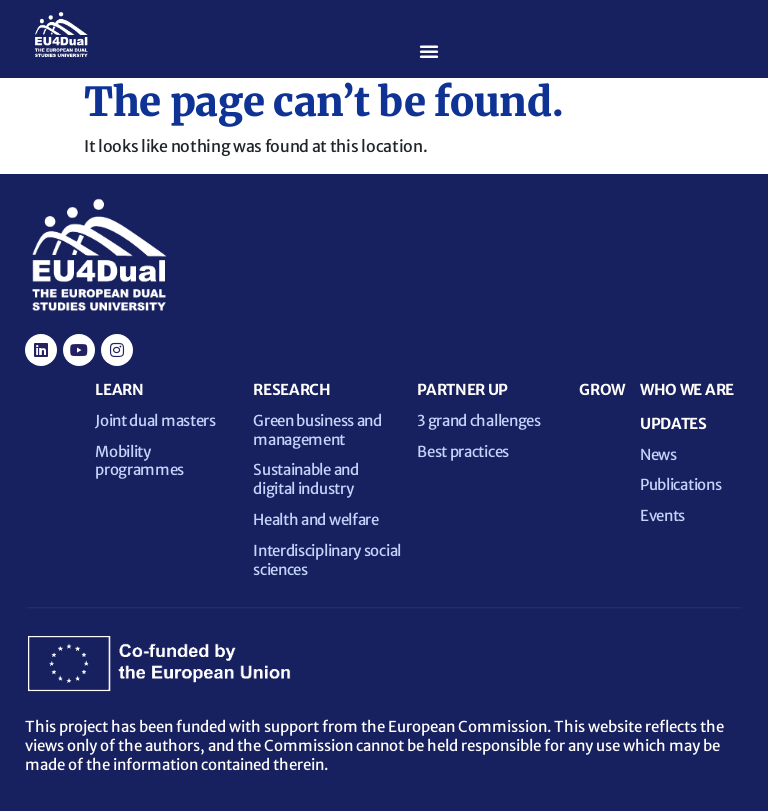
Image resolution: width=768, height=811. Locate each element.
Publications (680, 484)
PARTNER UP (462, 389)
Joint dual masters (155, 420)
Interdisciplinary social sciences (327, 560)
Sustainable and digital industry (306, 479)
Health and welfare (316, 519)
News (658, 454)
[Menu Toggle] (429, 51)
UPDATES (673, 423)
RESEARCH (292, 389)
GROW (602, 389)
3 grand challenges (479, 420)
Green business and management (317, 430)
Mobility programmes (139, 461)
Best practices (463, 451)
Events (662, 515)
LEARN (119, 389)
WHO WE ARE (687, 389)
